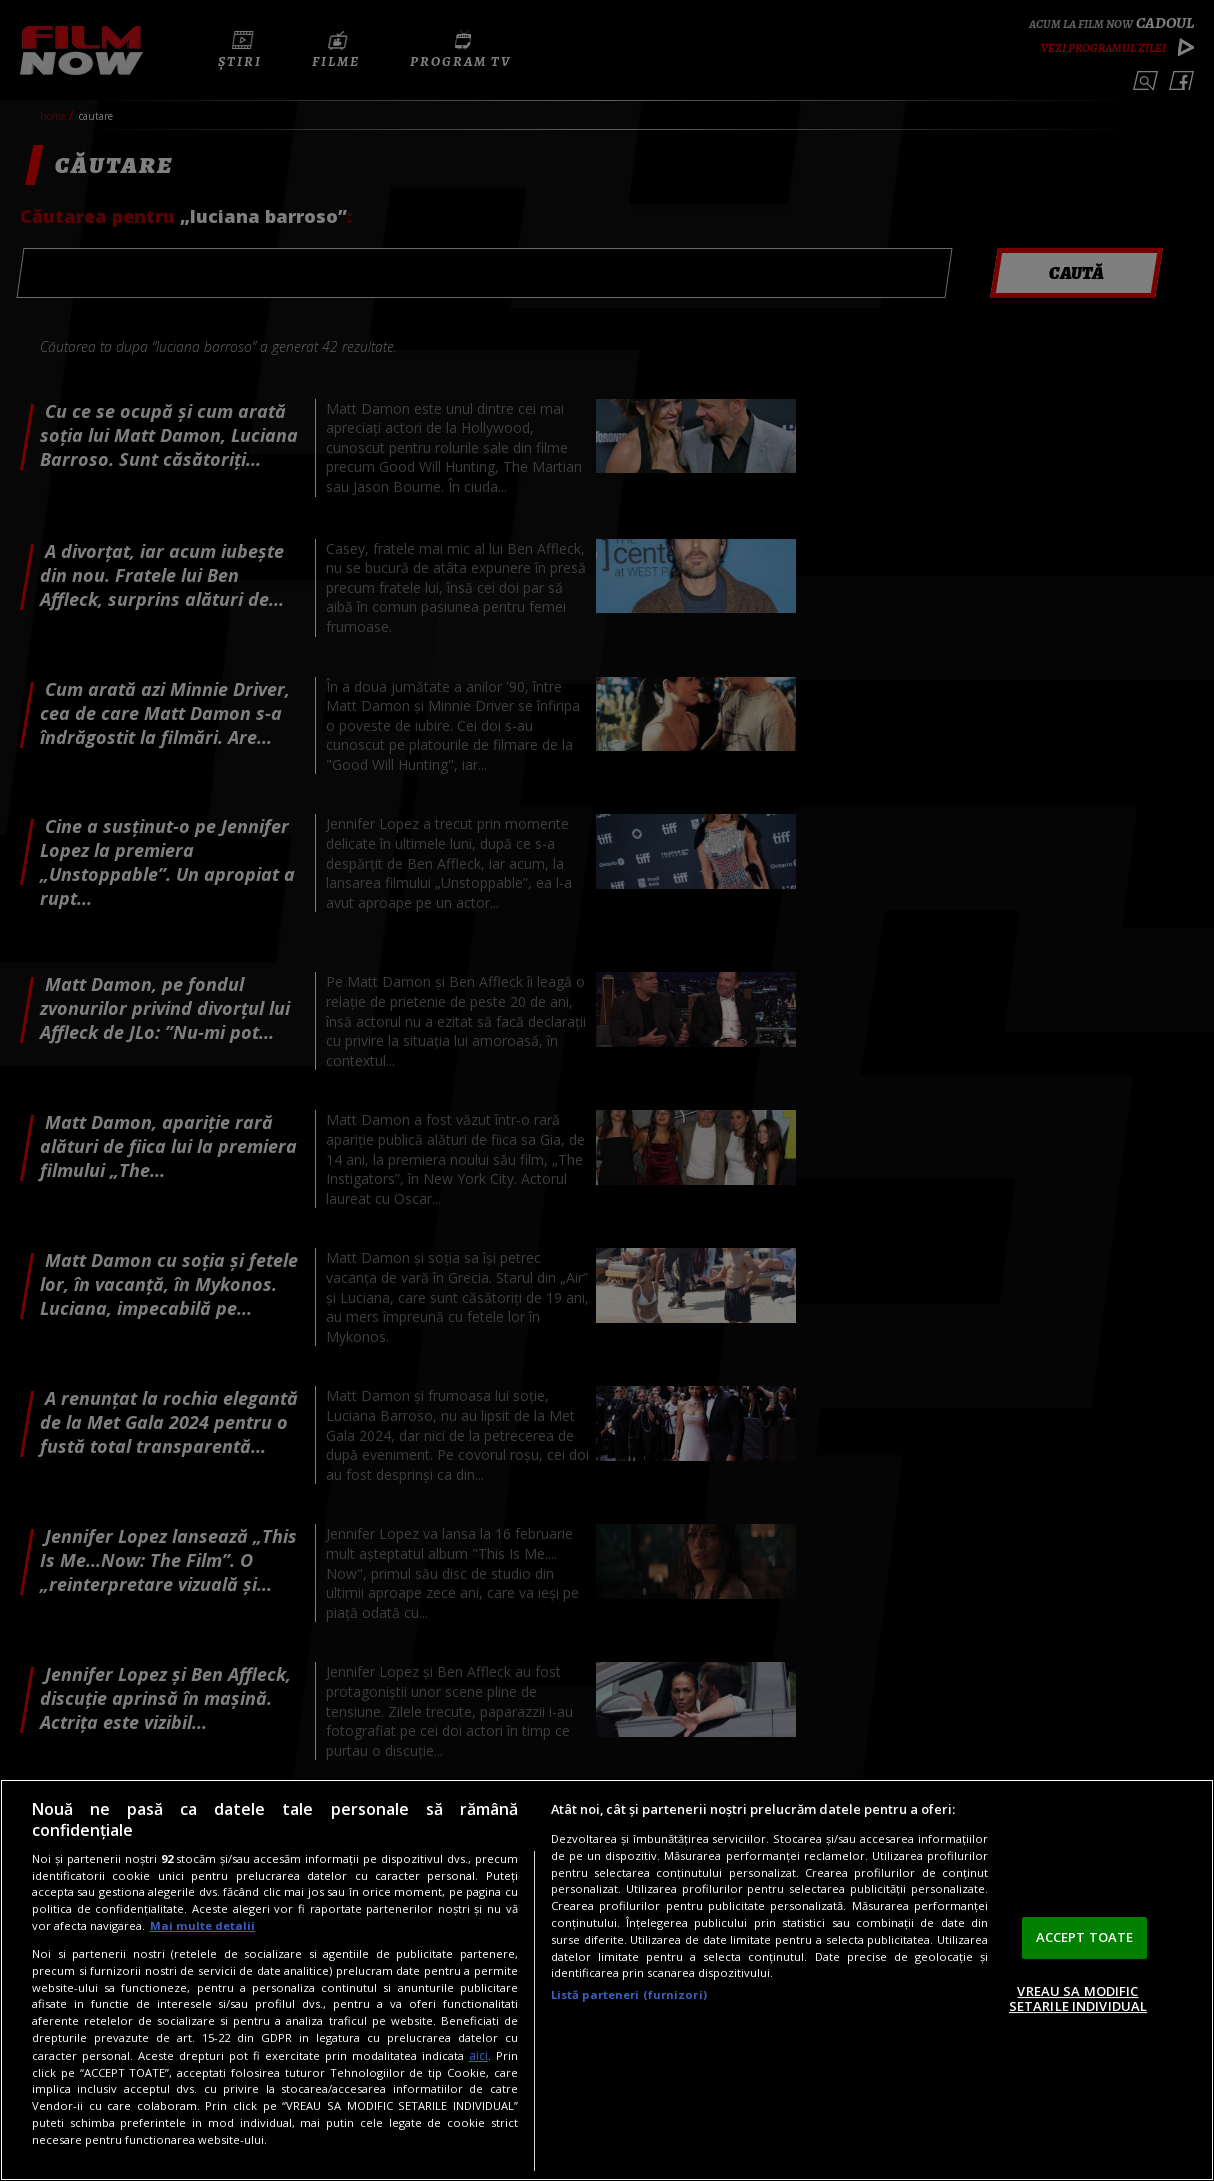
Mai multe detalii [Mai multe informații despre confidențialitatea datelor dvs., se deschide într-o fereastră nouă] (202, 1925)
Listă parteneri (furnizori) (629, 1994)
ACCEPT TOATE (1085, 1937)
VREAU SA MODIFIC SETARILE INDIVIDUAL (1078, 1999)
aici (478, 2055)
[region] (607, 1980)
